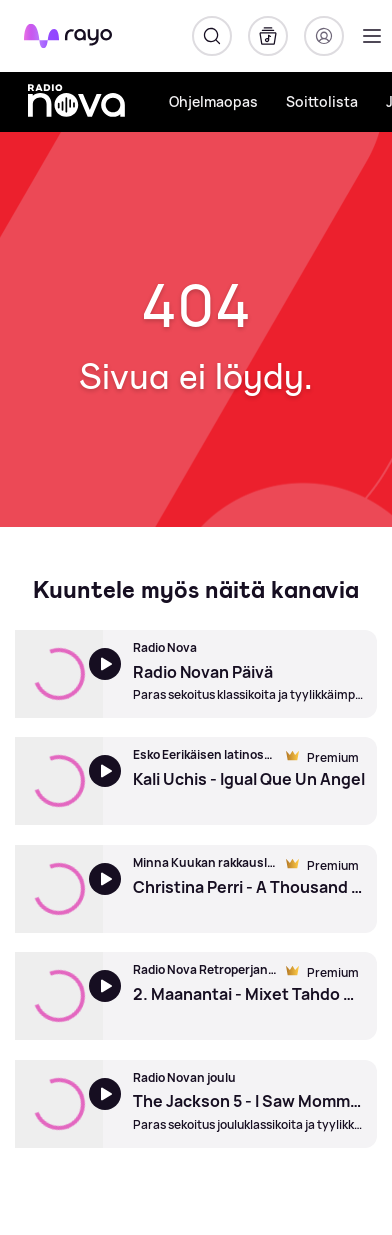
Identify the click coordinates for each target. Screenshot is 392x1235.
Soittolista (322, 101)
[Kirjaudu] (324, 36)
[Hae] (212, 36)
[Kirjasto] (268, 36)
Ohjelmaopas (213, 101)
